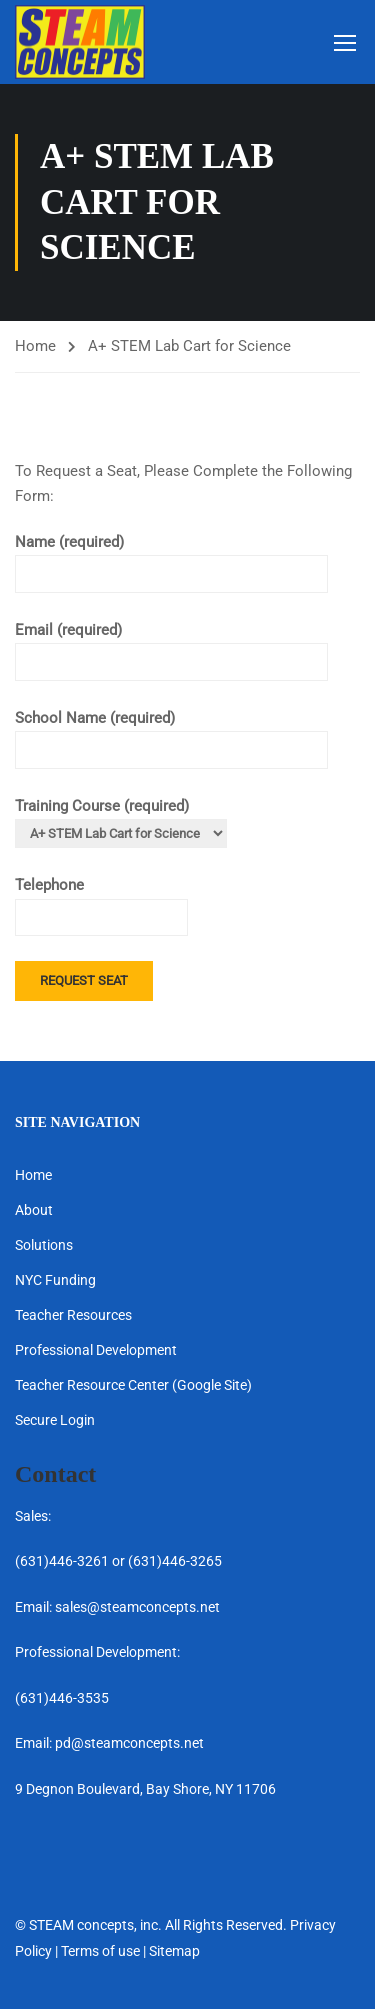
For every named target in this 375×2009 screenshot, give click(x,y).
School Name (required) (171, 734)
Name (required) (171, 558)
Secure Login (55, 1420)
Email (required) (171, 646)
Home (35, 346)
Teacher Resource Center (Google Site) (133, 1385)
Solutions (44, 1245)
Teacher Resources (73, 1315)
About (34, 1210)
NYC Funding (55, 1280)
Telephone (101, 901)
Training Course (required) (121, 820)
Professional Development (96, 1350)
